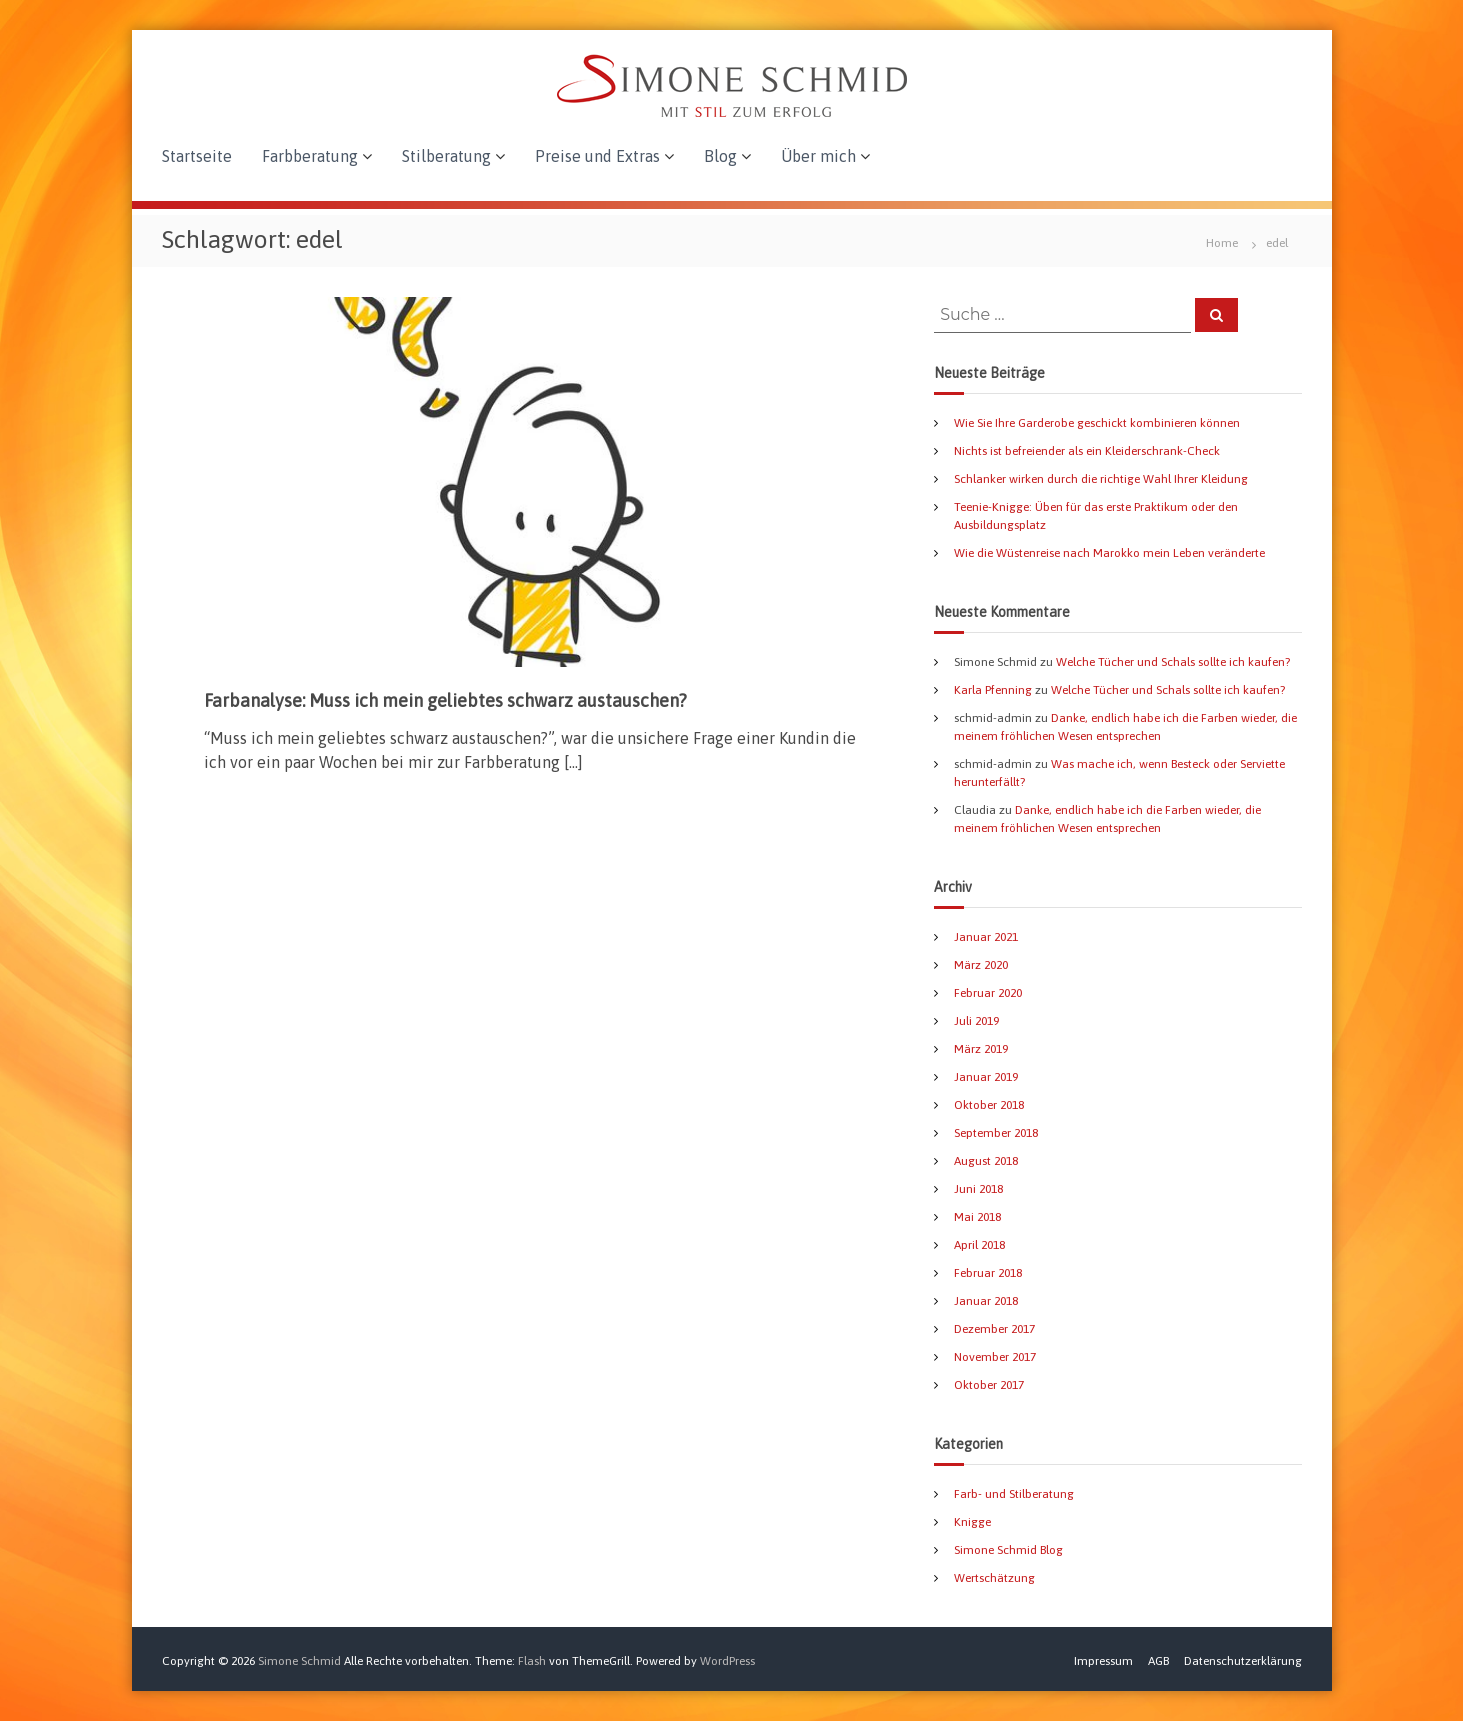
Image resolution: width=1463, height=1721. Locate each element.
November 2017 (995, 1357)
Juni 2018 (978, 1189)
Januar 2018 (986, 1301)
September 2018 (996, 1133)
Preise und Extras (597, 156)
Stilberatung (446, 156)
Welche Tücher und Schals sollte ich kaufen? (1173, 662)
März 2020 (981, 965)
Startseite (197, 156)
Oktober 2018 (989, 1105)
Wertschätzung (994, 1578)
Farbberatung (310, 156)
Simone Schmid (299, 1661)
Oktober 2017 (989, 1385)
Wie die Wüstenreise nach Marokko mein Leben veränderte (1109, 553)
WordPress (727, 1661)
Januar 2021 (986, 937)
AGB (1158, 1661)
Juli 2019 (976, 1021)
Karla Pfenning (993, 690)
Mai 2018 (977, 1217)
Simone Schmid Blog (1008, 1550)
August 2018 (986, 1161)
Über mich (818, 156)
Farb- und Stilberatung (1014, 1494)
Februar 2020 (988, 993)
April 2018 (979, 1245)
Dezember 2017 (994, 1329)
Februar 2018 (988, 1273)
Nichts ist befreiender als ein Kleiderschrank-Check (1087, 451)
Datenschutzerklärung (1243, 1661)
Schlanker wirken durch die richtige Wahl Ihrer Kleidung (1101, 479)
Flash (532, 1661)
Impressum (1103, 1661)
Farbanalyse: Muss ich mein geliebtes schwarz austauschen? (445, 700)
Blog (720, 156)
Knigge (972, 1522)
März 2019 (981, 1049)
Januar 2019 (986, 1077)
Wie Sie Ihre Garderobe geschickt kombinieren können (1097, 423)
